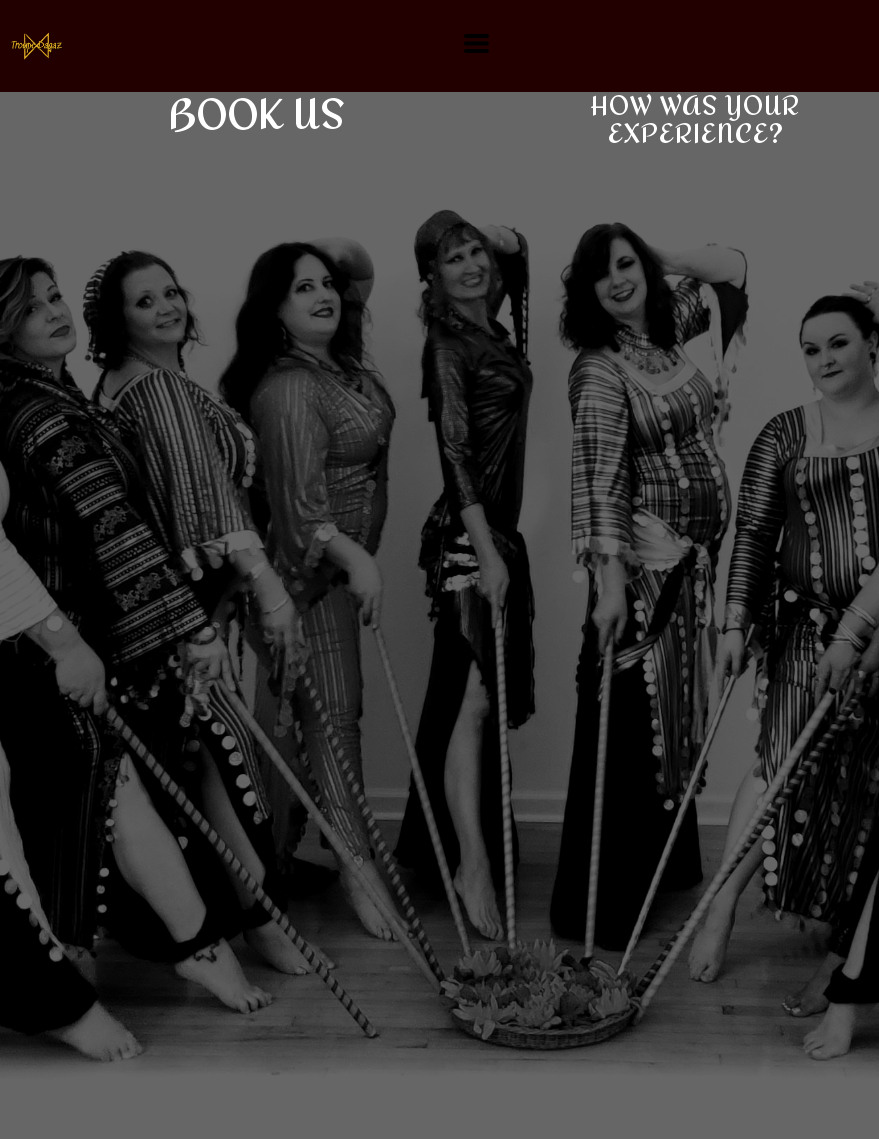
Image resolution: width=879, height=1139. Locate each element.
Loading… (380, 650)
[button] (476, 43)
